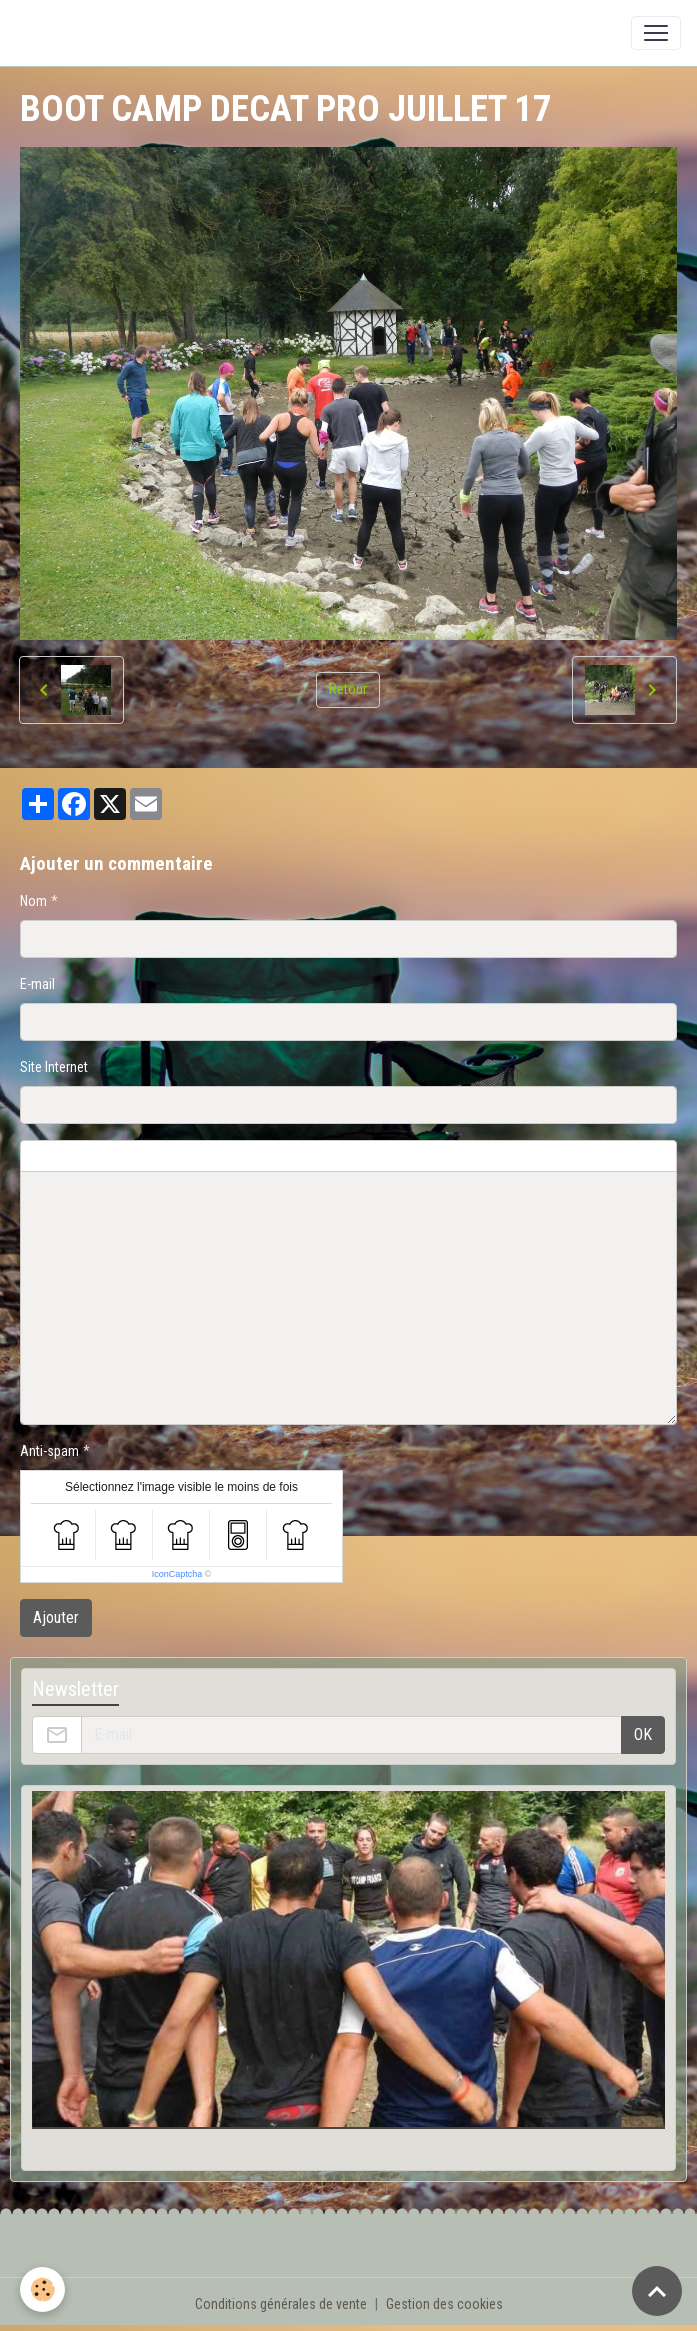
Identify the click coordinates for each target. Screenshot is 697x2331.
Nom (33, 901)
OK (643, 1734)
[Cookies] (42, 2289)
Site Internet (54, 1067)
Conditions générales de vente (281, 2304)
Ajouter (56, 1617)
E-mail (37, 984)
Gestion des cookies (444, 2304)
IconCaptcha (177, 1574)
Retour (348, 689)
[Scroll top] (657, 2291)
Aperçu (502, 1156)
